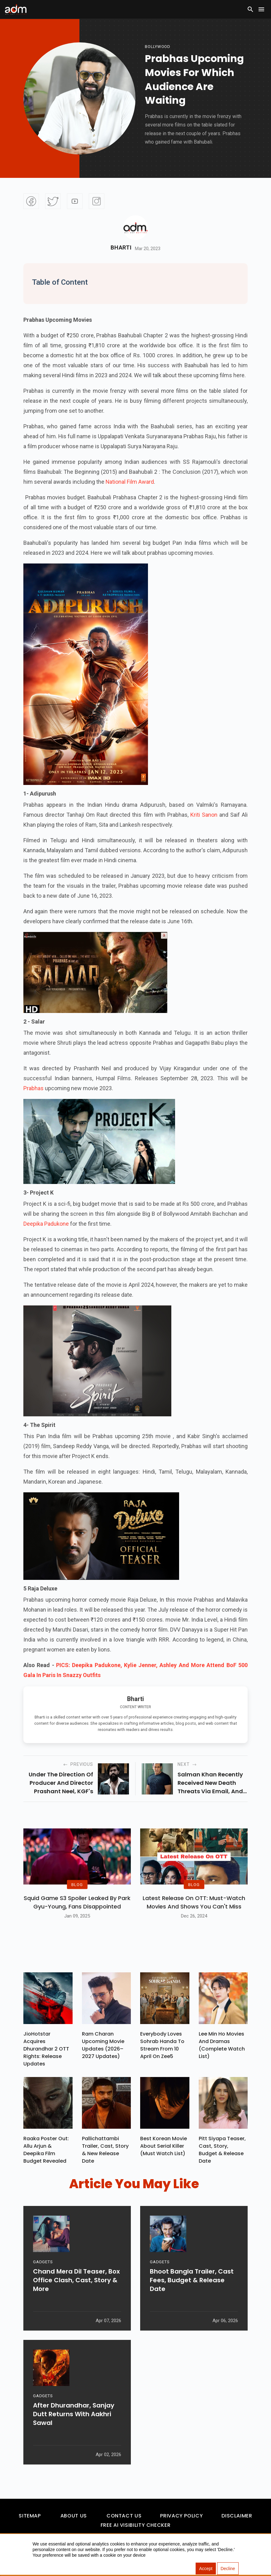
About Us (73, 2515)
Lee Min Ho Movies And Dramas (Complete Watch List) (222, 2045)
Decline (228, 2568)
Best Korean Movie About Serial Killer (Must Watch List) (163, 2146)
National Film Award (130, 481)
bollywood (157, 47)
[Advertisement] (23, 128)
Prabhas (33, 1088)
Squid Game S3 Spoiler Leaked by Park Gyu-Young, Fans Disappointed (77, 1902)
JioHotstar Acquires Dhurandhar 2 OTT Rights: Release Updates (46, 2048)
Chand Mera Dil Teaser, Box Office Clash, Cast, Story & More (76, 2281)
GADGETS (43, 2263)
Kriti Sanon (203, 814)
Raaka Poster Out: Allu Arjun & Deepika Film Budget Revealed (46, 2150)
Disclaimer (236, 2515)
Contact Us (124, 2515)
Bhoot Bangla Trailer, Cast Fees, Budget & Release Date (192, 2281)
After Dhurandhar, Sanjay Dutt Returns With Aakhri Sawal (73, 2415)
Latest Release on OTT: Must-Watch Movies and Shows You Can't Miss (194, 1902)
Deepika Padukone (46, 1223)
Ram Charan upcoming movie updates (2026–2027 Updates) (103, 2045)
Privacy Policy (181, 2515)
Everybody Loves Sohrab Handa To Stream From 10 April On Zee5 (162, 2045)
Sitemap (29, 2515)
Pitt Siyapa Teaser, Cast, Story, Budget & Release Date (222, 2150)
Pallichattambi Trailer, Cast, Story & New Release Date (105, 2150)
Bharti (121, 247)
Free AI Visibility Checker (136, 2525)
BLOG (77, 1884)
